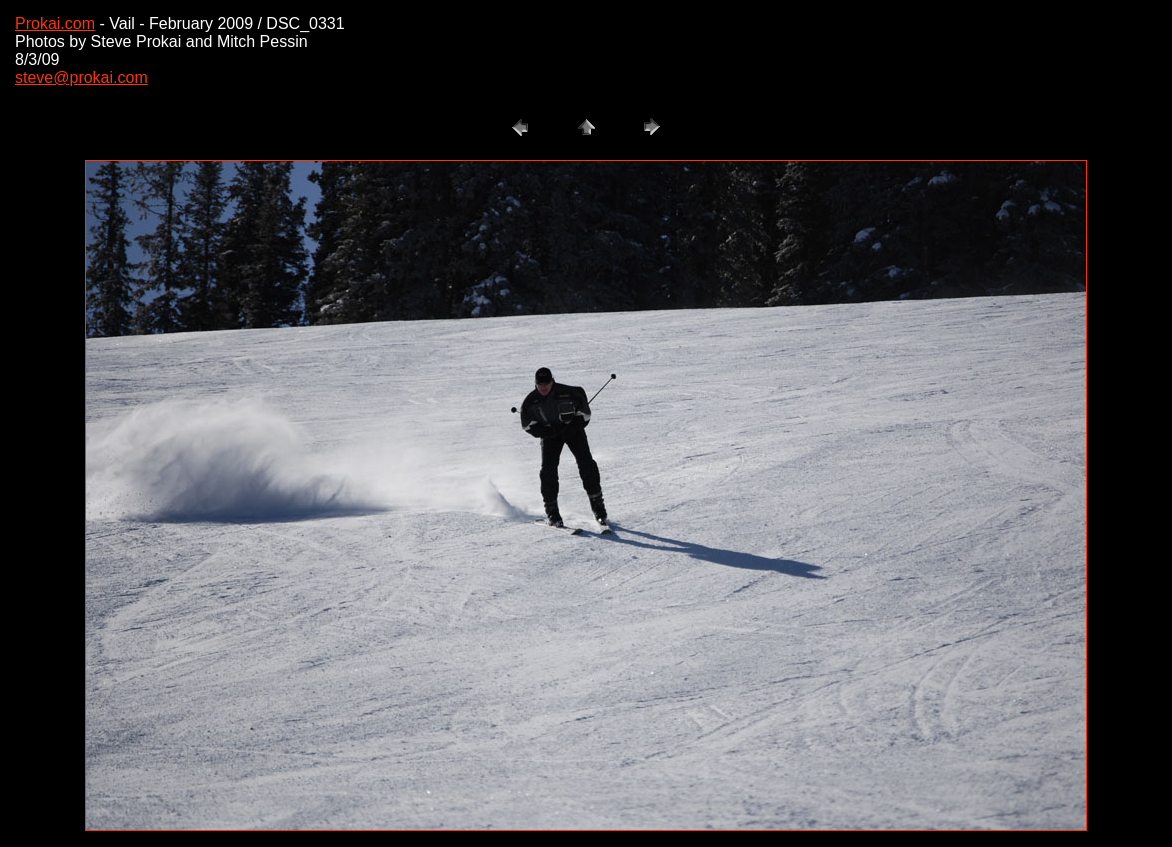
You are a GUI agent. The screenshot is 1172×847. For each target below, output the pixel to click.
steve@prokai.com (81, 77)
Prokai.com (55, 23)
